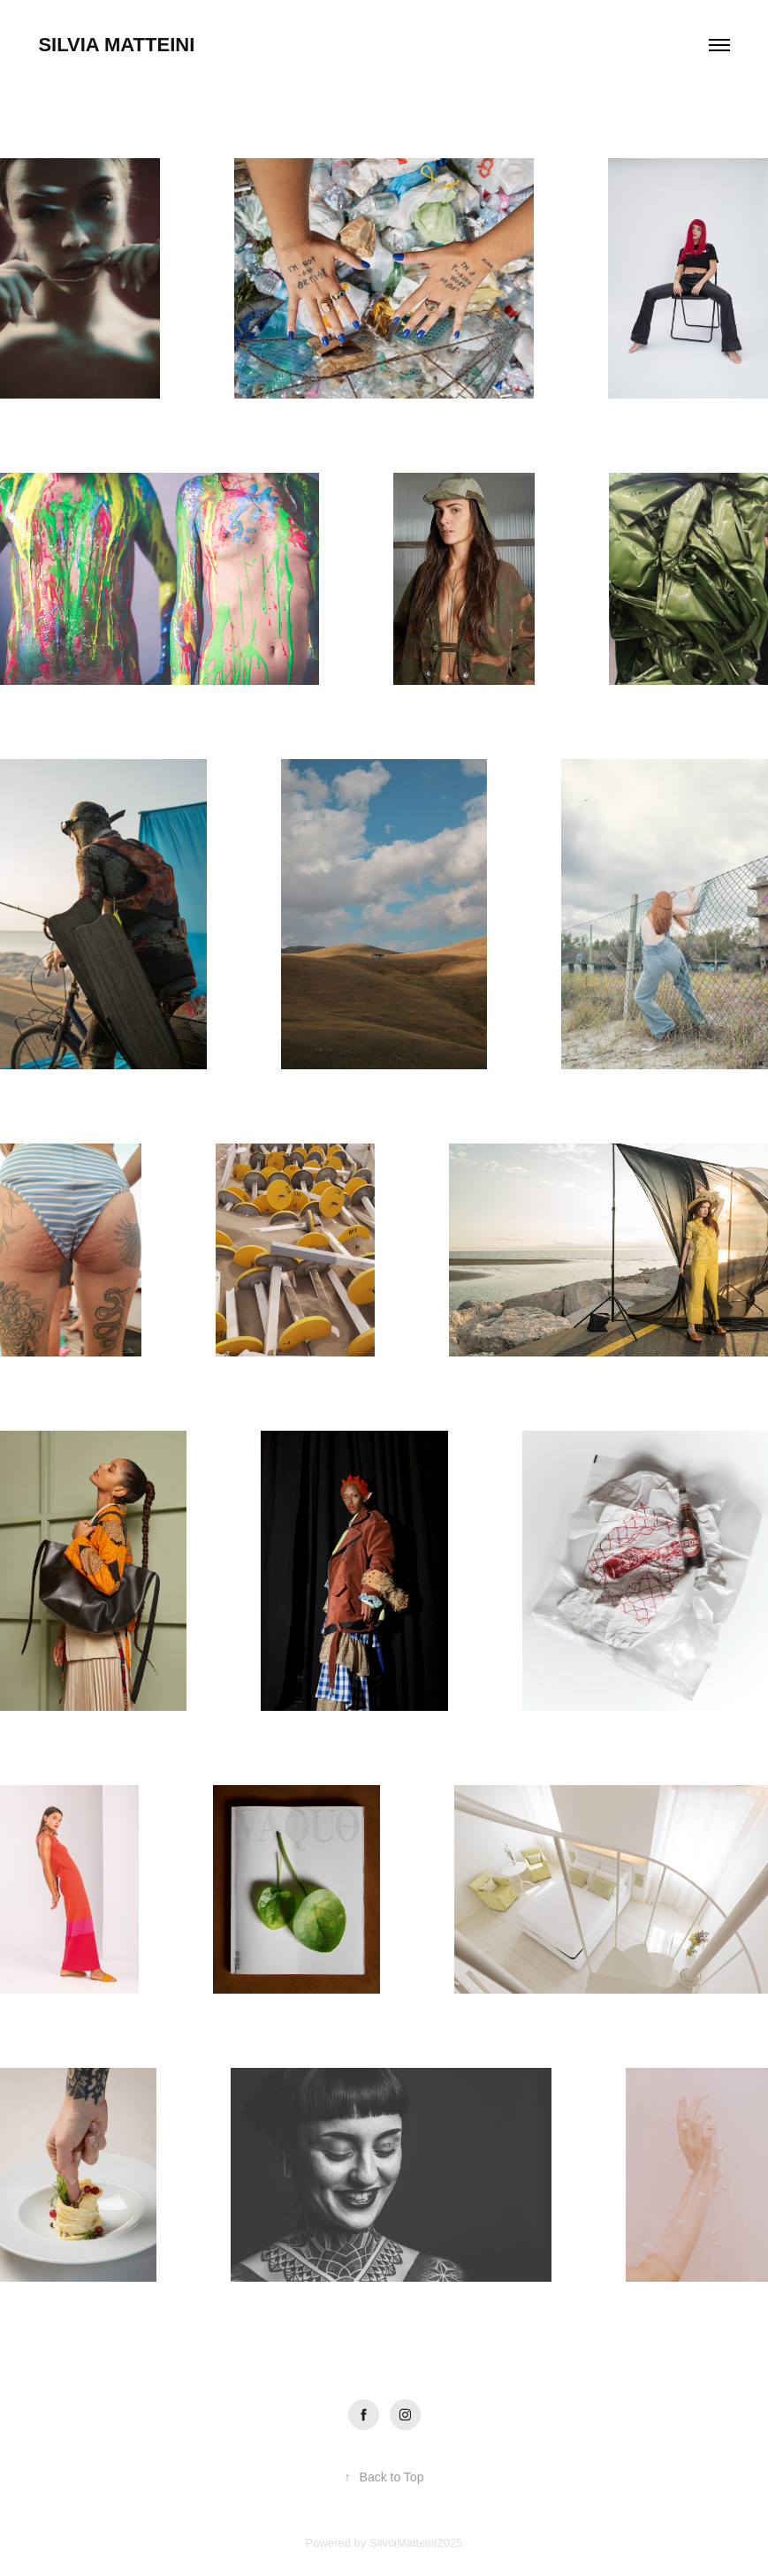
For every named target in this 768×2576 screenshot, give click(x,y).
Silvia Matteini (116, 45)
